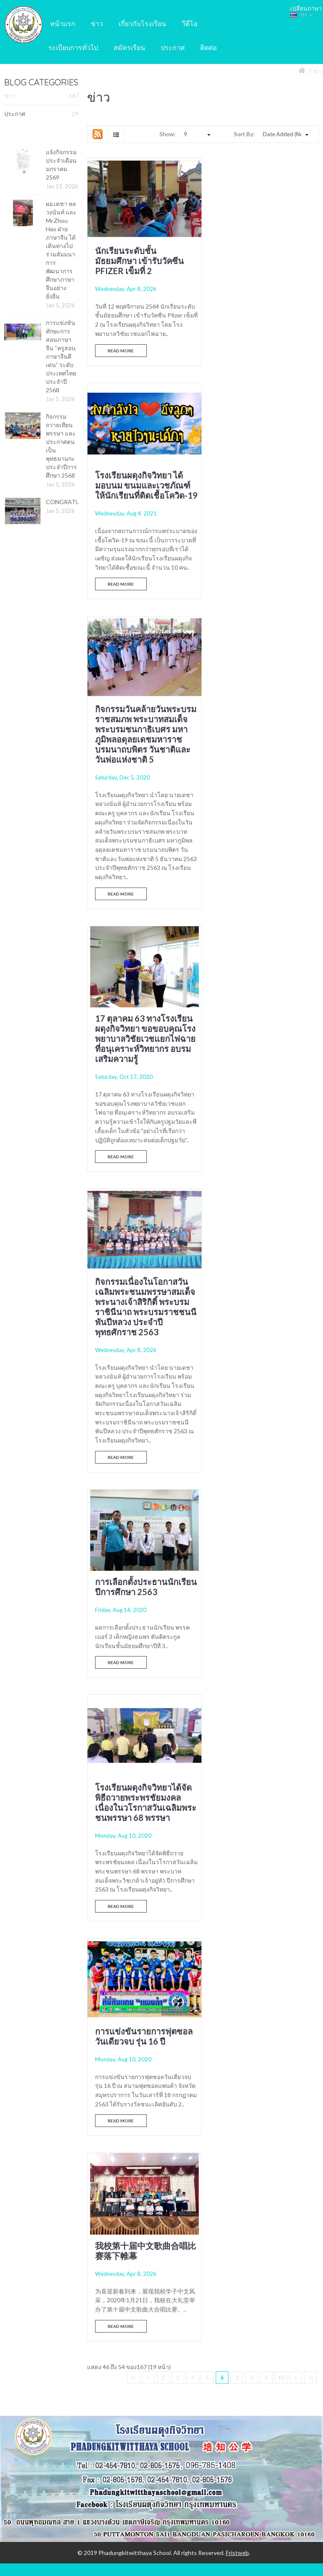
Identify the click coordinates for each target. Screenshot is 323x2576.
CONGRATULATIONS (76, 501)
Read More (121, 348)
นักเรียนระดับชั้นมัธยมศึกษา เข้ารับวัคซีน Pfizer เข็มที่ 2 (139, 258)
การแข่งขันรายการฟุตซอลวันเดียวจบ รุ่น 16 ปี (264, 1109)
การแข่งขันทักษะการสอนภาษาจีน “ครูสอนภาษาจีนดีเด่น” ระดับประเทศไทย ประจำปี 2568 (61, 356)
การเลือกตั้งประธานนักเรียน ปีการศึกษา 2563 (262, 811)
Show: (167, 133)
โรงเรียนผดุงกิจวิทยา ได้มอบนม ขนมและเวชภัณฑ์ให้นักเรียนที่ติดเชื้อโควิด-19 (263, 263)
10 (281, 1496)
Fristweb (237, 1671)
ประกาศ (41, 114)
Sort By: (244, 133)
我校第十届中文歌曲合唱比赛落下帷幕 (141, 1360)
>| (310, 1496)
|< (133, 1496)
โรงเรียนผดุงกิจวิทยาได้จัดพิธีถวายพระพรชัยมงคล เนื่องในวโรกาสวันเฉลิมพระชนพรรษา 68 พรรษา (143, 1119)
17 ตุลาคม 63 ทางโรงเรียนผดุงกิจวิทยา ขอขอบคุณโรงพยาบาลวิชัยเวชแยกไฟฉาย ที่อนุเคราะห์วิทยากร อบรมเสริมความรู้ (264, 519)
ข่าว (318, 71)
